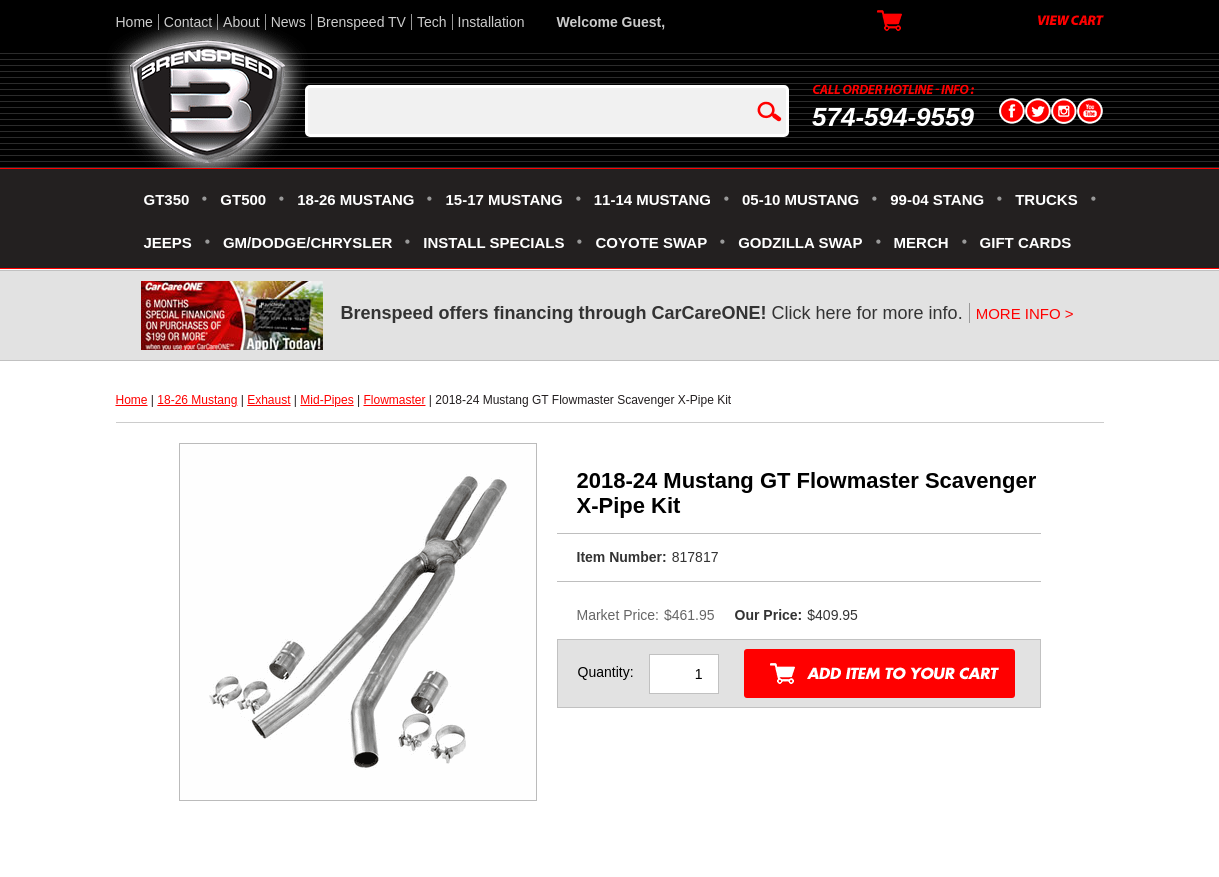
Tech (432, 22)
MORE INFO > (1025, 313)
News (288, 22)
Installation (491, 22)
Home (134, 22)
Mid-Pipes (326, 400)
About (241, 22)
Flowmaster (394, 400)
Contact (188, 22)
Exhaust (268, 400)
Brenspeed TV (361, 22)
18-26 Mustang (197, 400)
